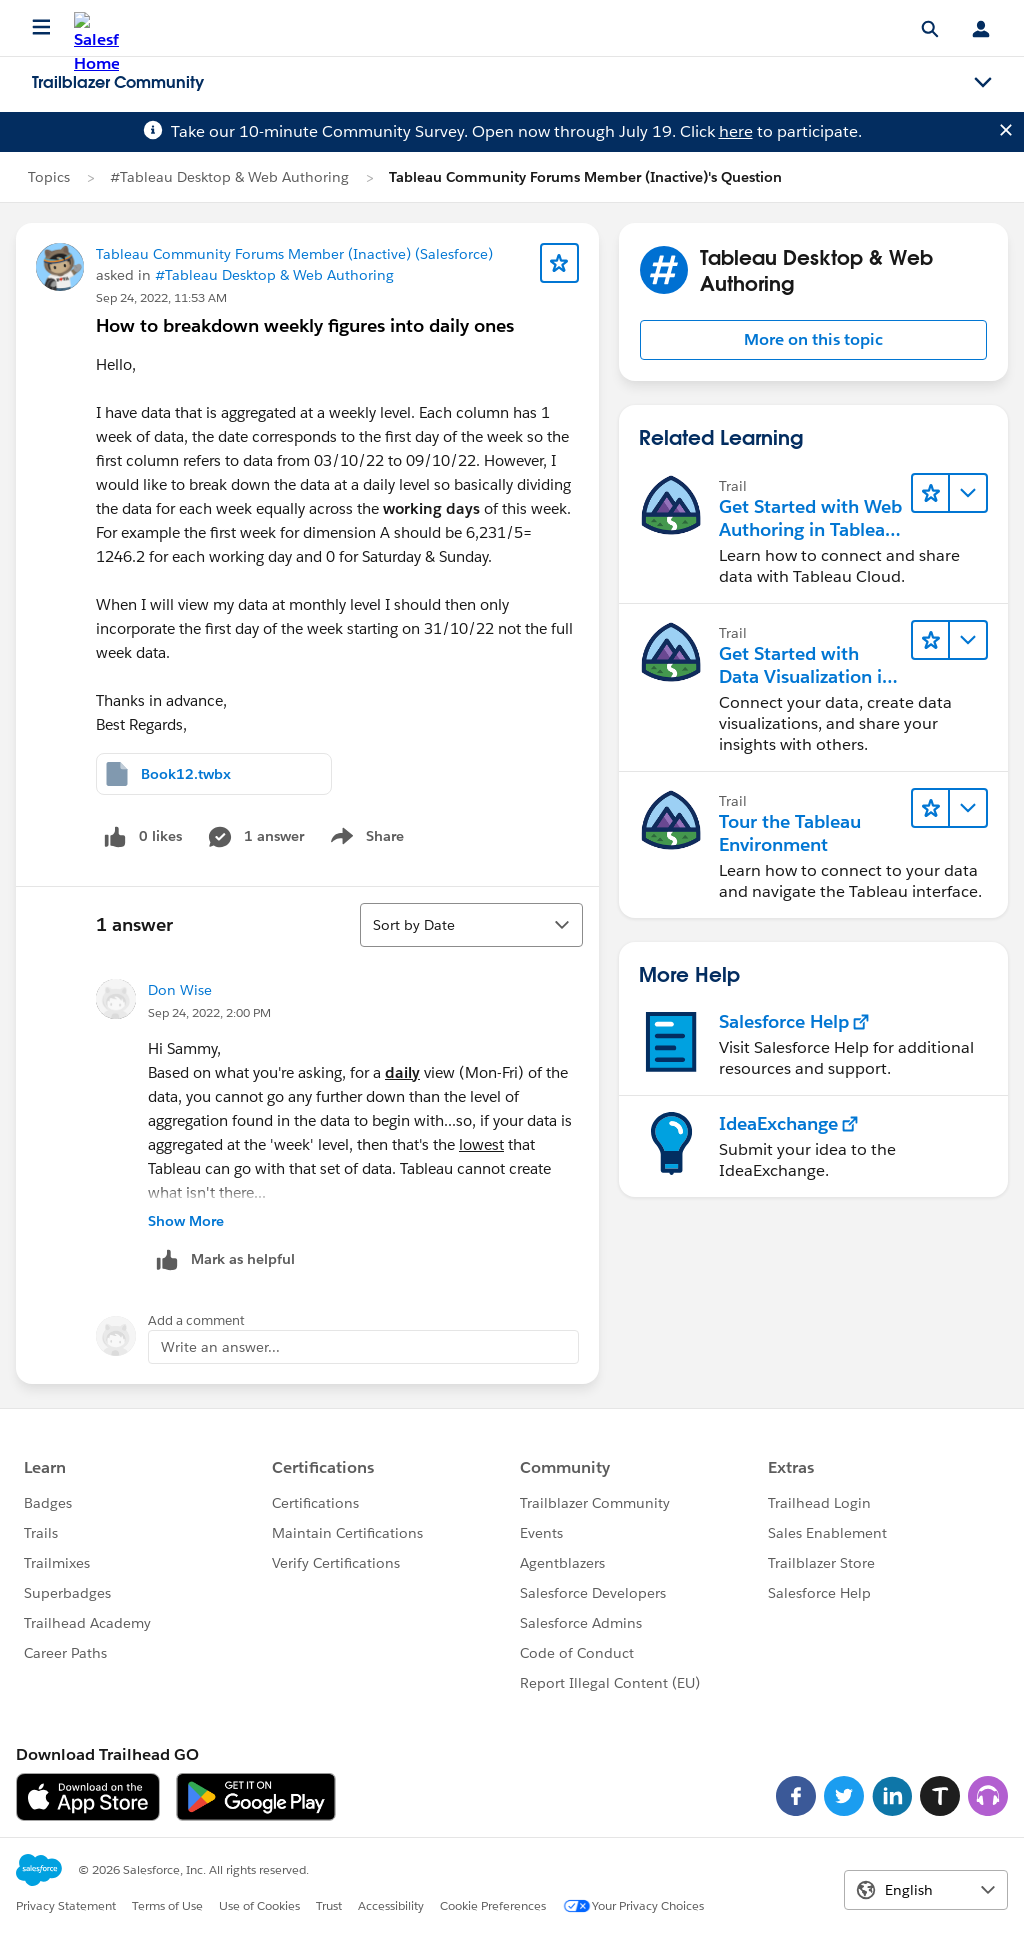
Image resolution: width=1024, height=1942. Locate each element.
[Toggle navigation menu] (983, 83)
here (736, 131)
